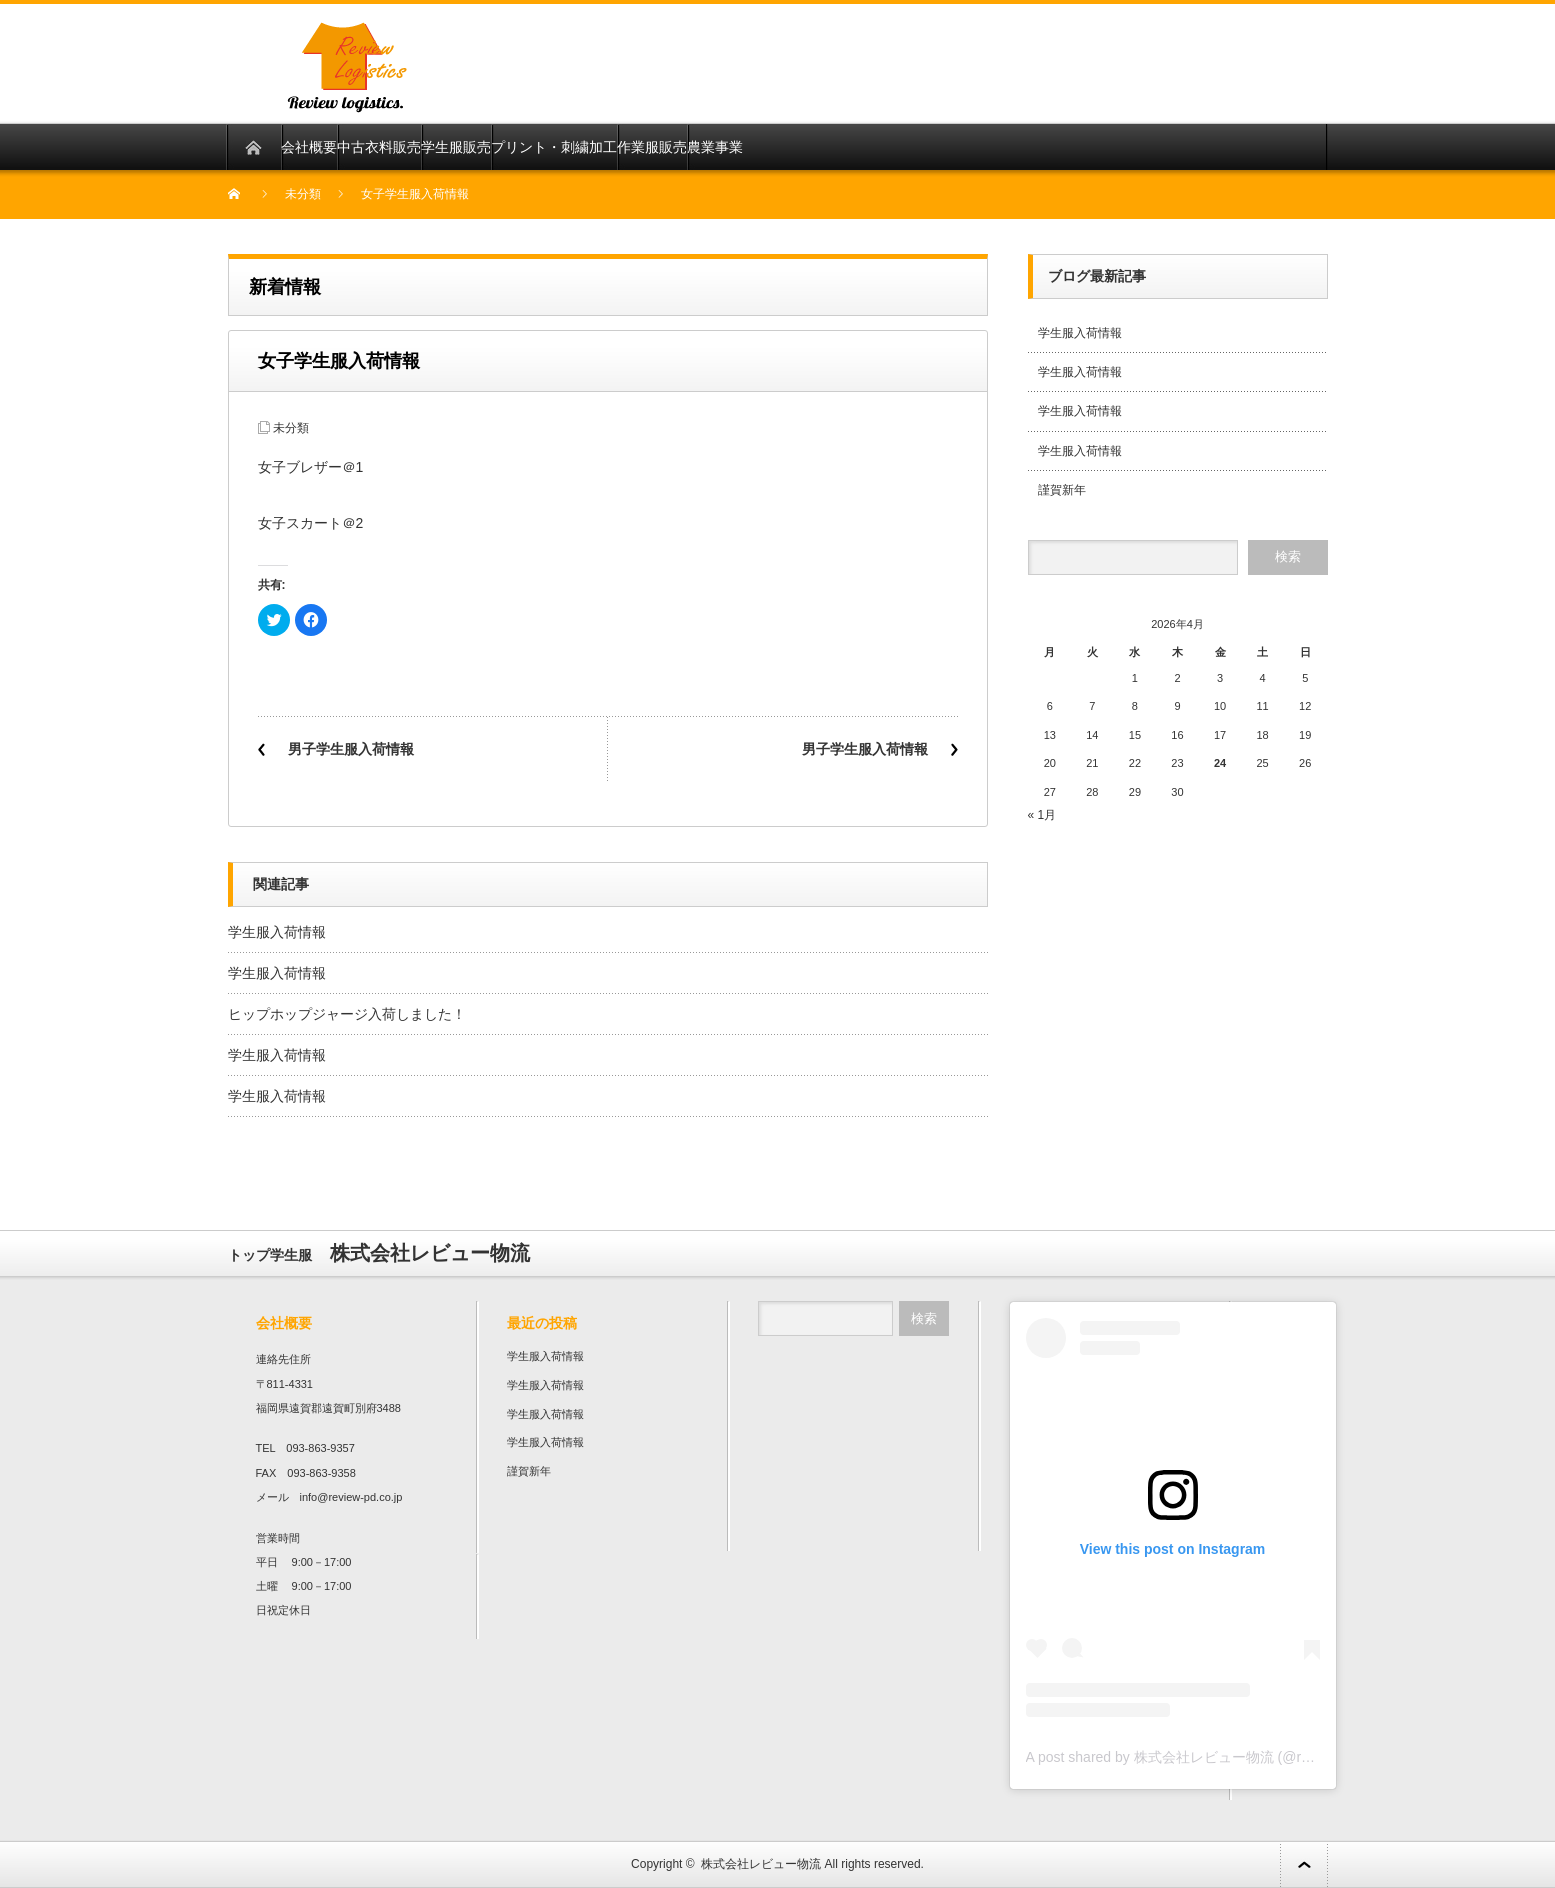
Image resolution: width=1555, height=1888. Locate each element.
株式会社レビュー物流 (761, 1864)
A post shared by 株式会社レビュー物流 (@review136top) (1205, 1757)
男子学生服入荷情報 (351, 749)
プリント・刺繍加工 (554, 147)
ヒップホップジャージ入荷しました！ (347, 1014)
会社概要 (309, 147)
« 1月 (1042, 815)
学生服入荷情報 (277, 932)
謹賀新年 (1062, 490)
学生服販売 (456, 147)
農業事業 (715, 147)
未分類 (303, 194)
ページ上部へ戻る (1304, 1864)
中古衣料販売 (379, 147)
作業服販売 (652, 147)
